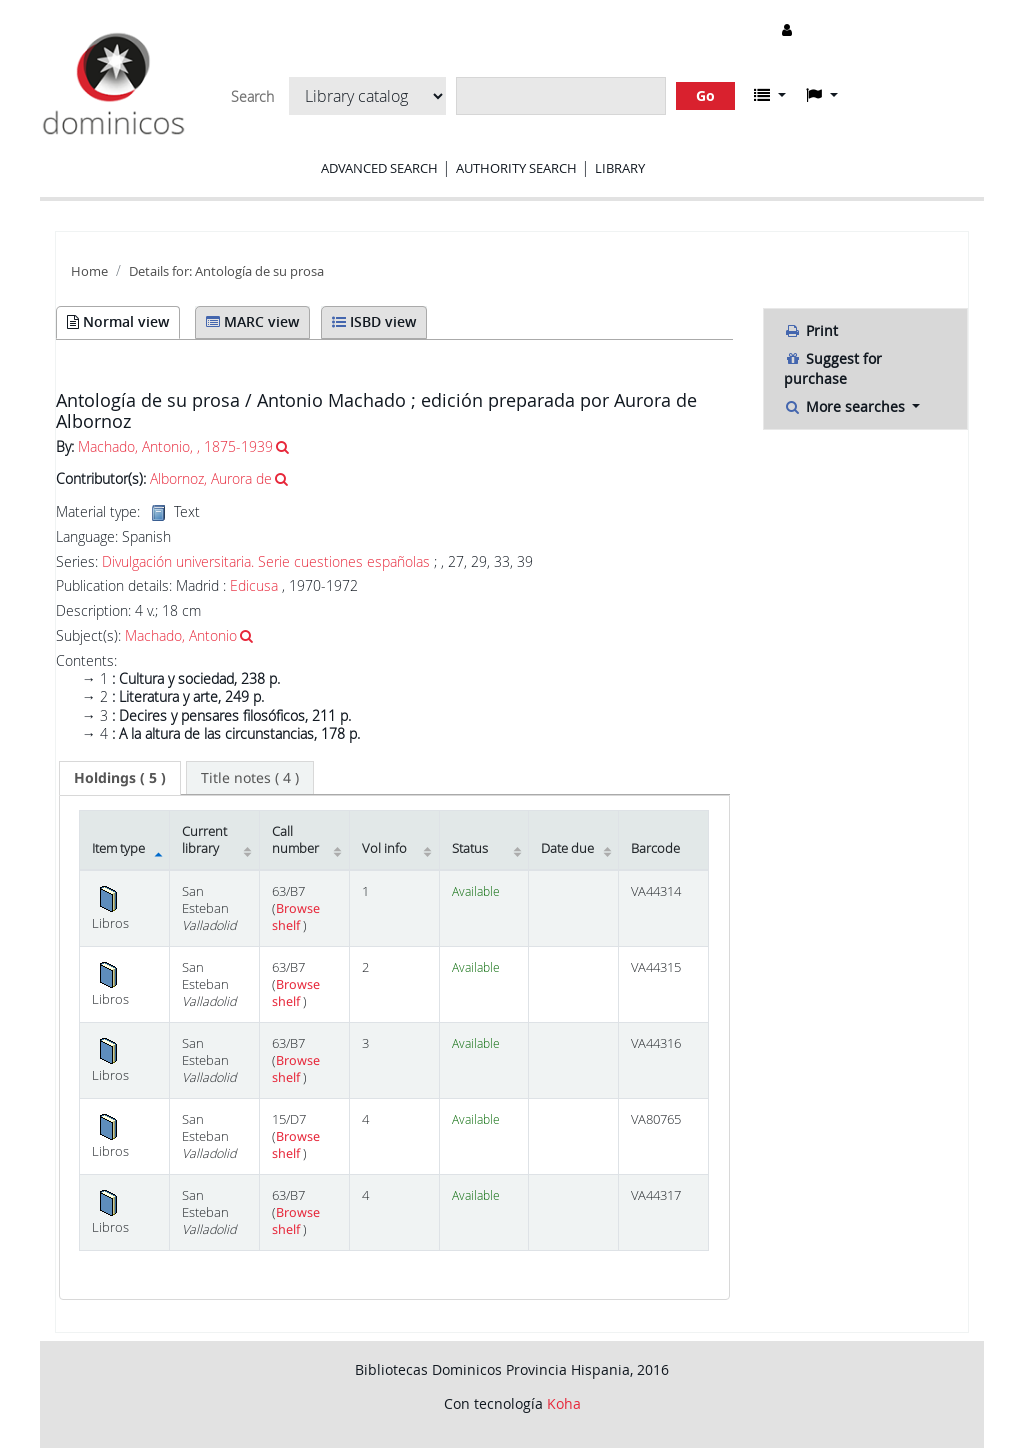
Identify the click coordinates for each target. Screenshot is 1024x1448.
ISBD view (374, 321)
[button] (770, 95)
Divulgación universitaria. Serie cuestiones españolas (266, 562)
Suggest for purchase (833, 368)
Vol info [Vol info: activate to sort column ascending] (384, 848)
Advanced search (379, 168)
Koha (564, 1403)
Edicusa (254, 585)
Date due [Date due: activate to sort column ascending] (567, 848)
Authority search (516, 168)
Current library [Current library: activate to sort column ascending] (204, 840)
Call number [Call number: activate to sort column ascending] (295, 840)
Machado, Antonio (181, 635)
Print (811, 330)
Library (620, 168)
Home (89, 271)
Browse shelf (296, 917)
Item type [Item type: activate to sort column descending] (118, 848)
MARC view (252, 321)
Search (252, 97)
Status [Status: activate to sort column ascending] (470, 848)
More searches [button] (846, 406)
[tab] (120, 778)
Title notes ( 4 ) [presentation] (250, 777)
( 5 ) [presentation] (120, 777)
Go (705, 95)
